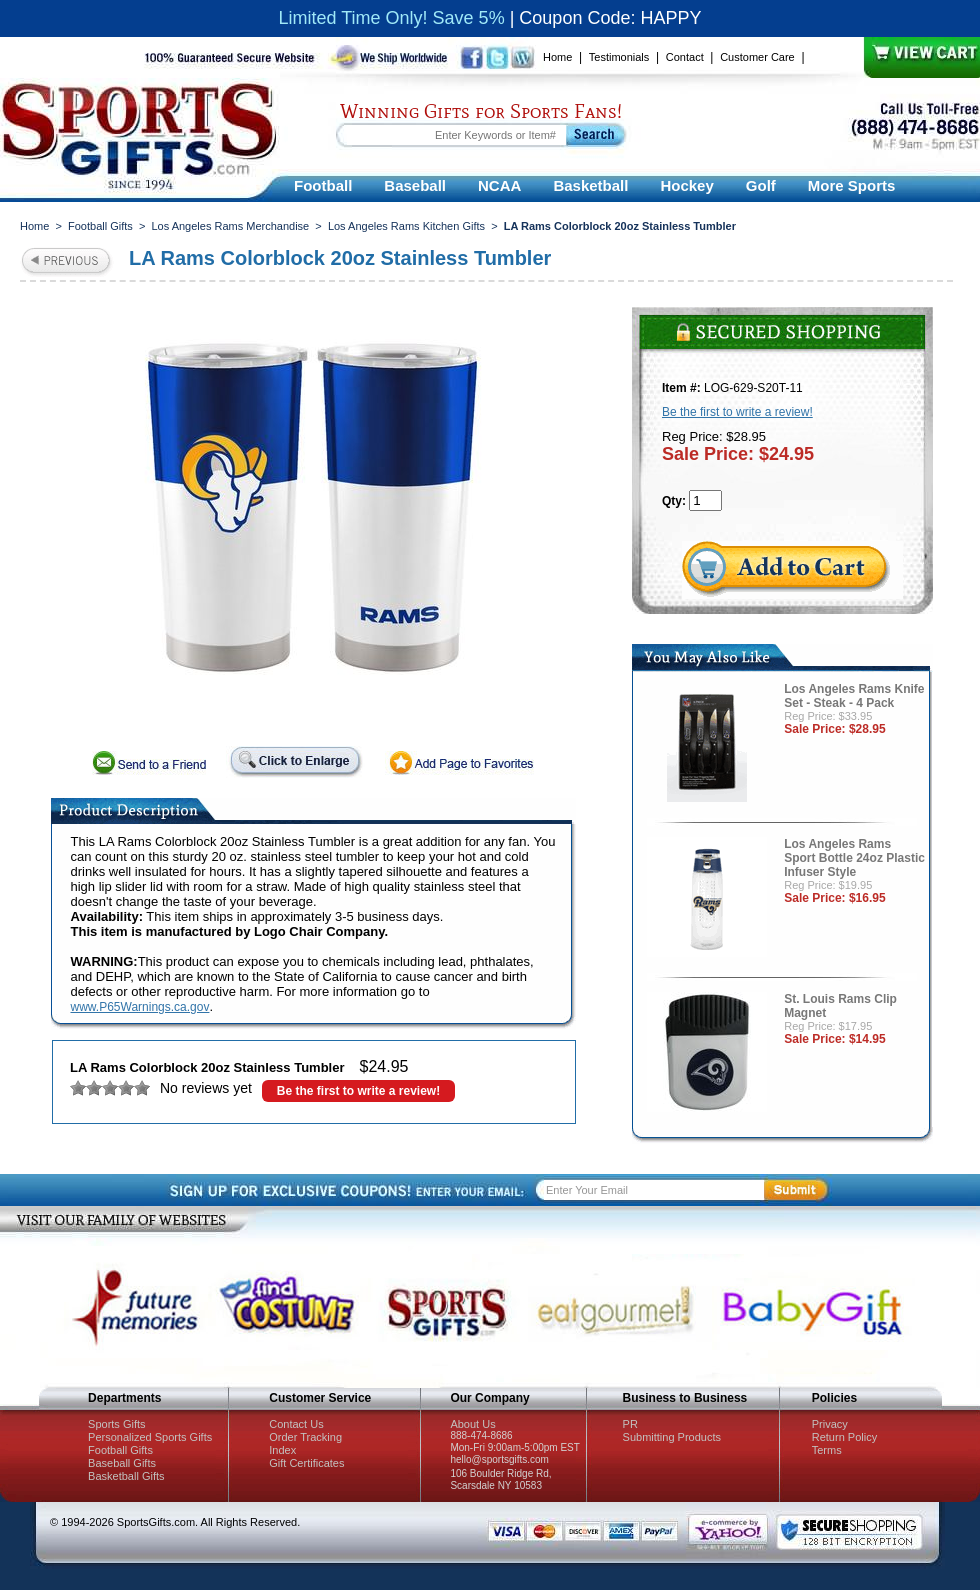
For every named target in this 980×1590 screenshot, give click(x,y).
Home (557, 57)
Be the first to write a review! (358, 1091)
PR (630, 1424)
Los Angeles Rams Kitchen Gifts (406, 226)
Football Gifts (100, 226)
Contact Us (296, 1424)
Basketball (590, 185)
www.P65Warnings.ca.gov (140, 1007)
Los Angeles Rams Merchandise (230, 226)
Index (282, 1450)
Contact (685, 57)
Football (323, 185)
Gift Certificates (306, 1463)
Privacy (830, 1424)
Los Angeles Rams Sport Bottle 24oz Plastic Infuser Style (854, 858)
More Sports (852, 185)
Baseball (415, 185)
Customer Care (757, 57)
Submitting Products (672, 1437)
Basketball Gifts (126, 1476)
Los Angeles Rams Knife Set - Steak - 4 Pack (854, 696)
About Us (472, 1424)
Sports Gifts (116, 1424)
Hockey (686, 185)
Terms (827, 1450)
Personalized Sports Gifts (150, 1437)
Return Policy (844, 1437)
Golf (761, 185)
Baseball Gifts (122, 1463)
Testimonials (619, 57)
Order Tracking (305, 1437)
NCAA (499, 185)
